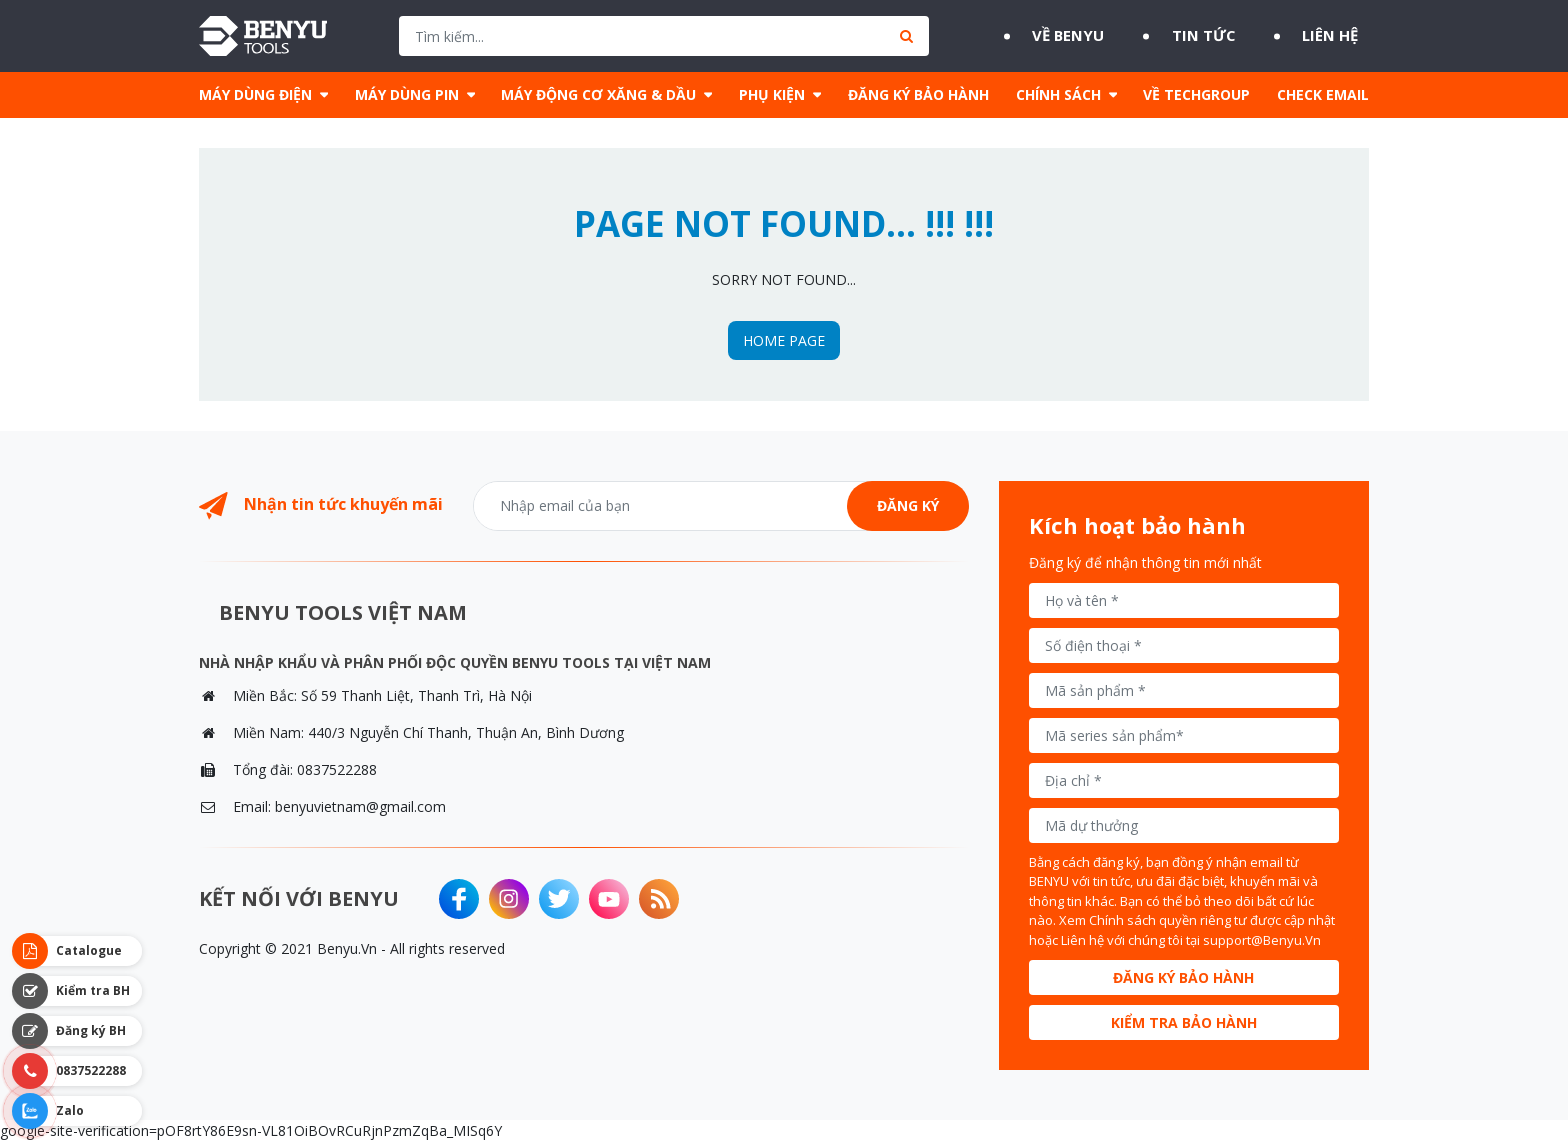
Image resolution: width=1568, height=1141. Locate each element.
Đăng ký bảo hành (1183, 977)
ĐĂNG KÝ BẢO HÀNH (918, 94)
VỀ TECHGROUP (1196, 94)
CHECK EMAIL (1323, 94)
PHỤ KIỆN (772, 94)
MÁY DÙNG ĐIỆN (255, 94)
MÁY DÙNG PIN (407, 94)
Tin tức (1199, 36)
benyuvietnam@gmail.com (360, 806)
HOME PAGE (784, 340)
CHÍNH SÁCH (1058, 94)
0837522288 (337, 769)
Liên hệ (1338, 36)
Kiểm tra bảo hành (1184, 1022)
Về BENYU (1051, 36)
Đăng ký (908, 505)
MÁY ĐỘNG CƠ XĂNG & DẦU (598, 94)
